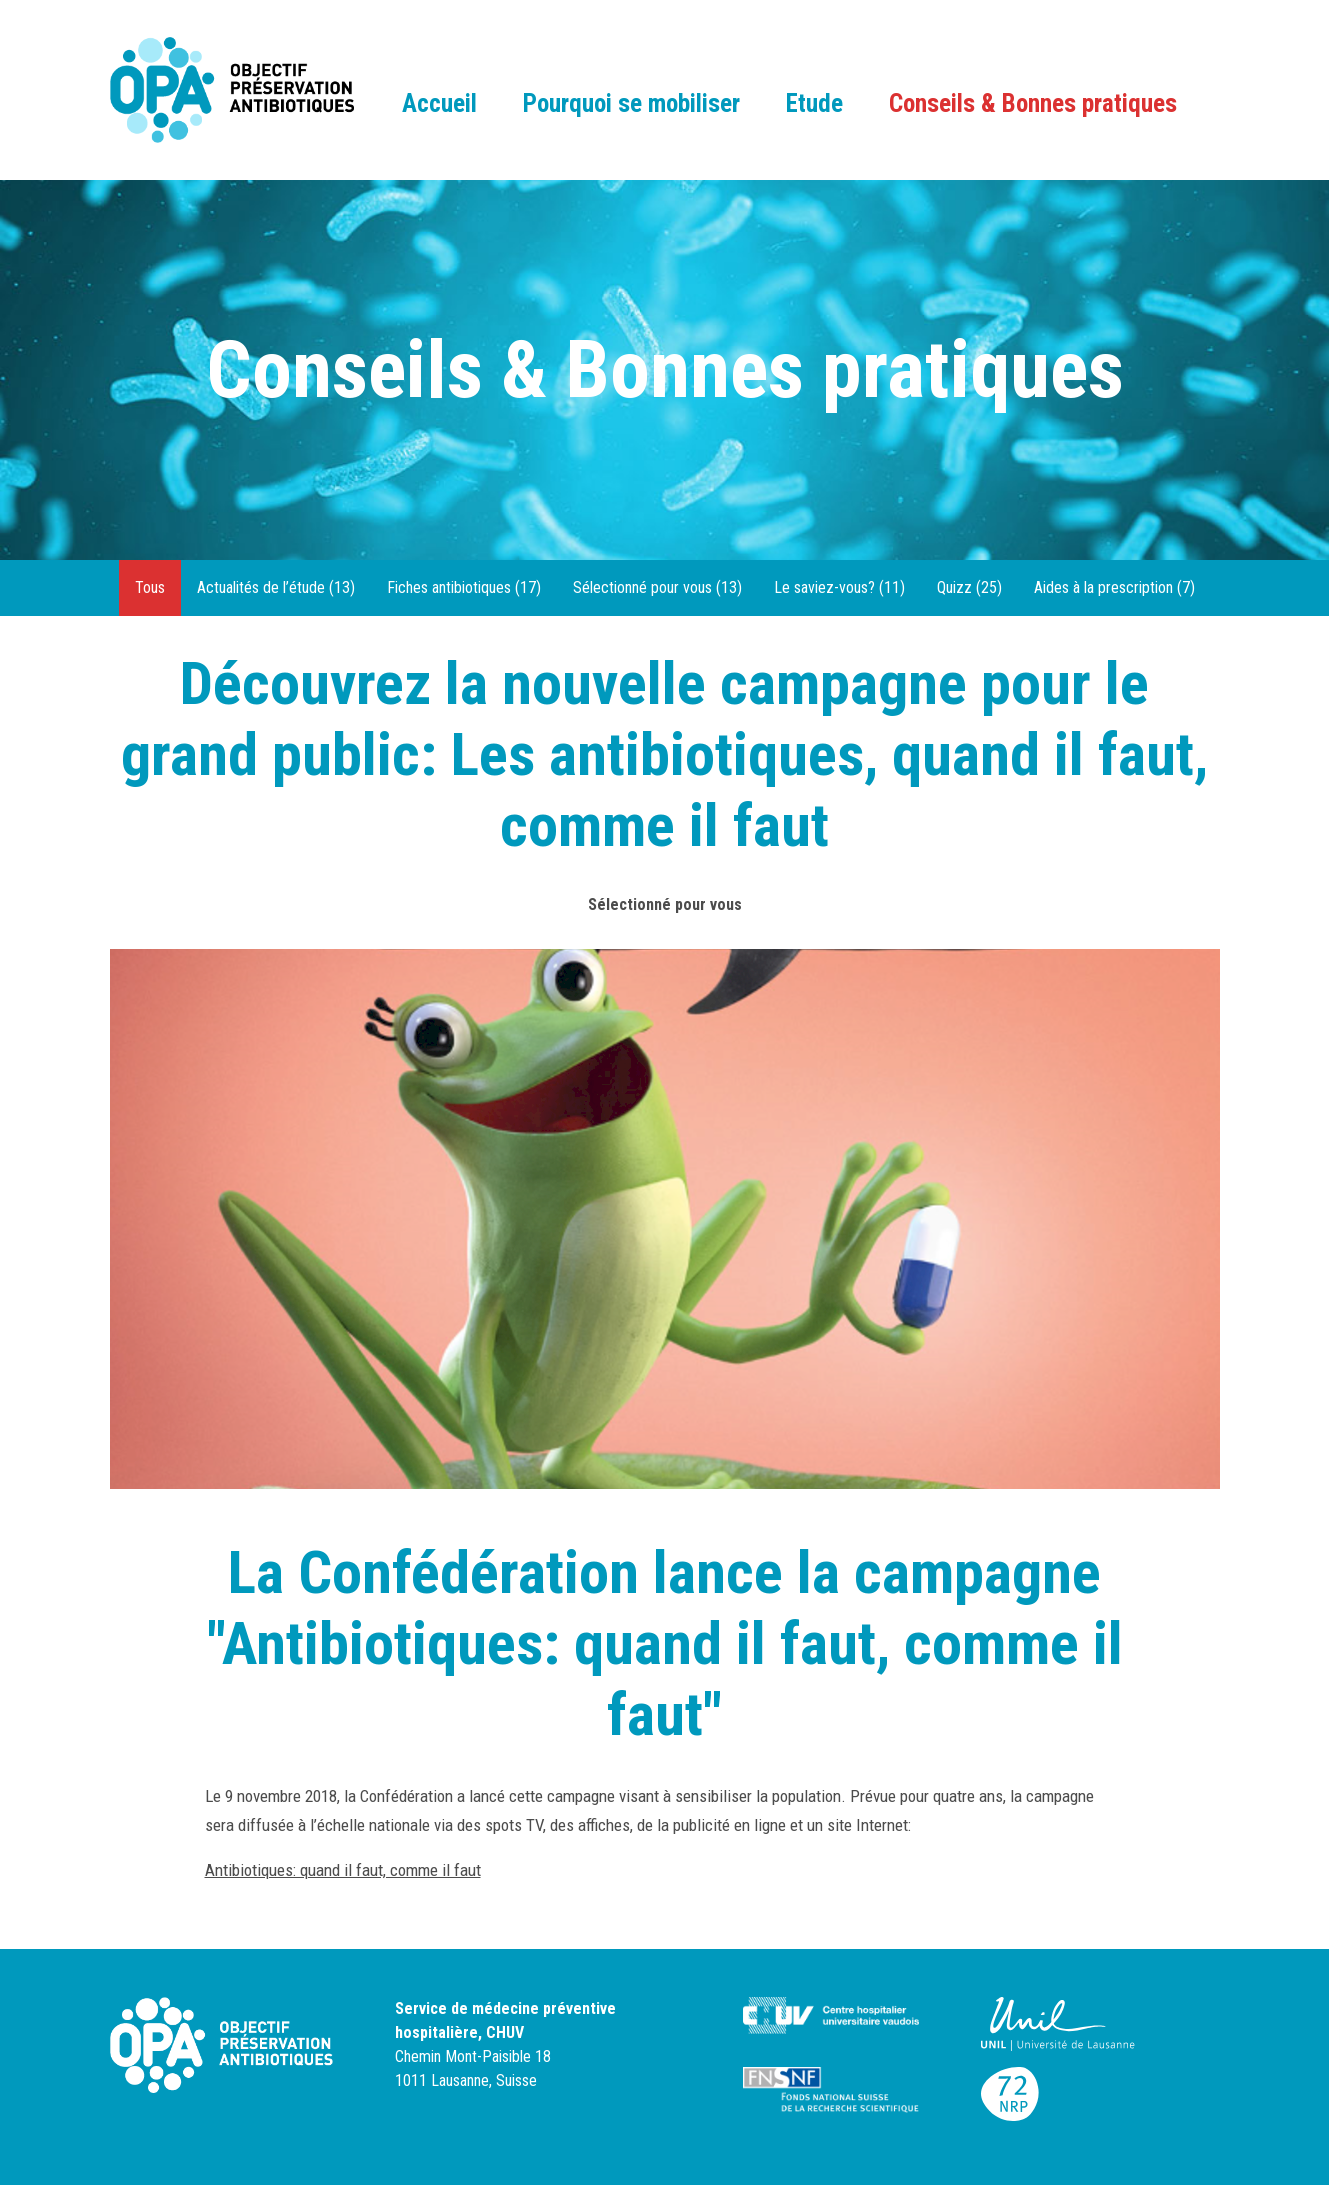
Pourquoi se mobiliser (631, 103)
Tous (150, 587)
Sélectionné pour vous (665, 904)
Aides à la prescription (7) (1114, 587)
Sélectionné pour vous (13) (657, 587)
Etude (814, 103)
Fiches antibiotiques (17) (464, 587)
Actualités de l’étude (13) (276, 587)
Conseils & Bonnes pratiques (1033, 103)
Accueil (439, 103)
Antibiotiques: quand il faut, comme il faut (343, 1870)
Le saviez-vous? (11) (839, 587)
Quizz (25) (969, 587)
